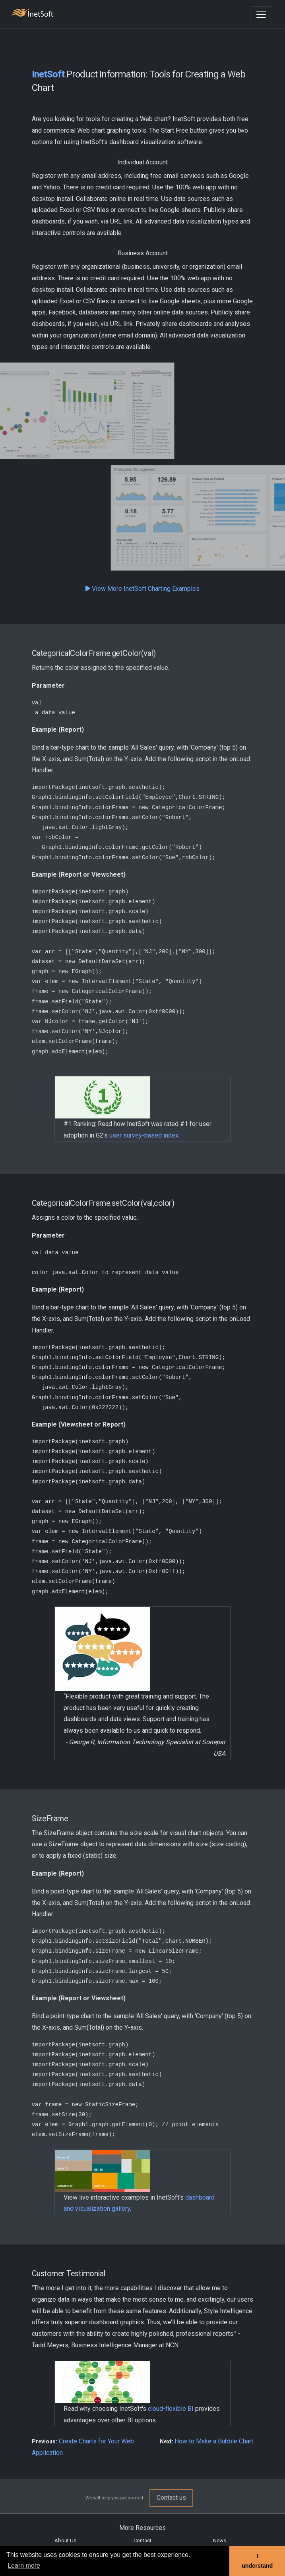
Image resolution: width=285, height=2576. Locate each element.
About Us (65, 2540)
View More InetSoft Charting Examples (142, 588)
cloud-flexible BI (171, 2408)
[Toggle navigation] (261, 14)
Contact (142, 2540)
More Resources (142, 2528)
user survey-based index (143, 1135)
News (219, 2540)
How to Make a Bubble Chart (213, 2441)
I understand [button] (257, 2561)
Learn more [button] (24, 2565)
